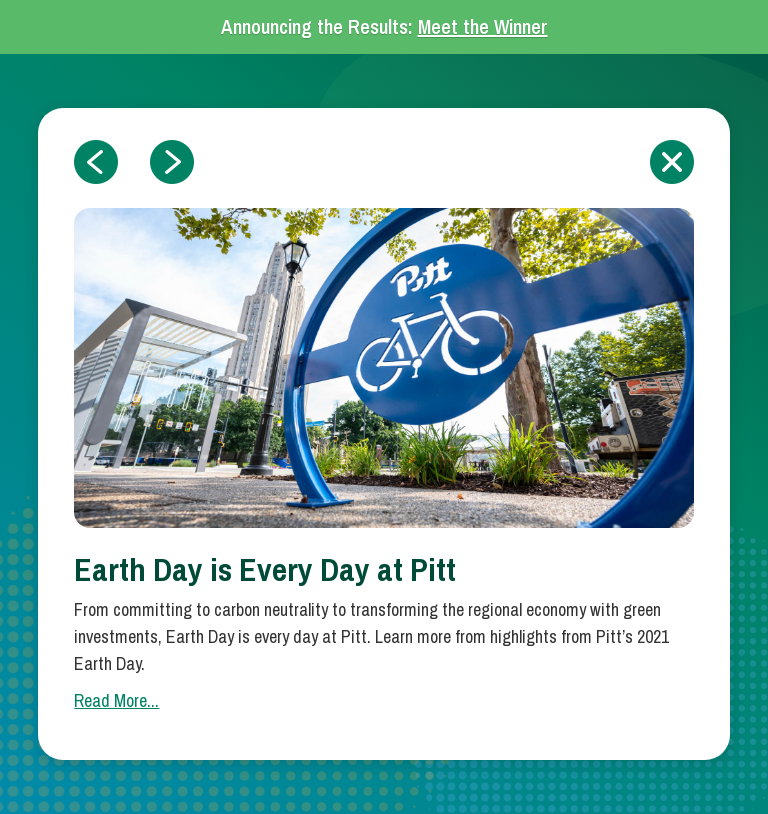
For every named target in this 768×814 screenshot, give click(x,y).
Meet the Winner (483, 26)
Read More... (116, 700)
